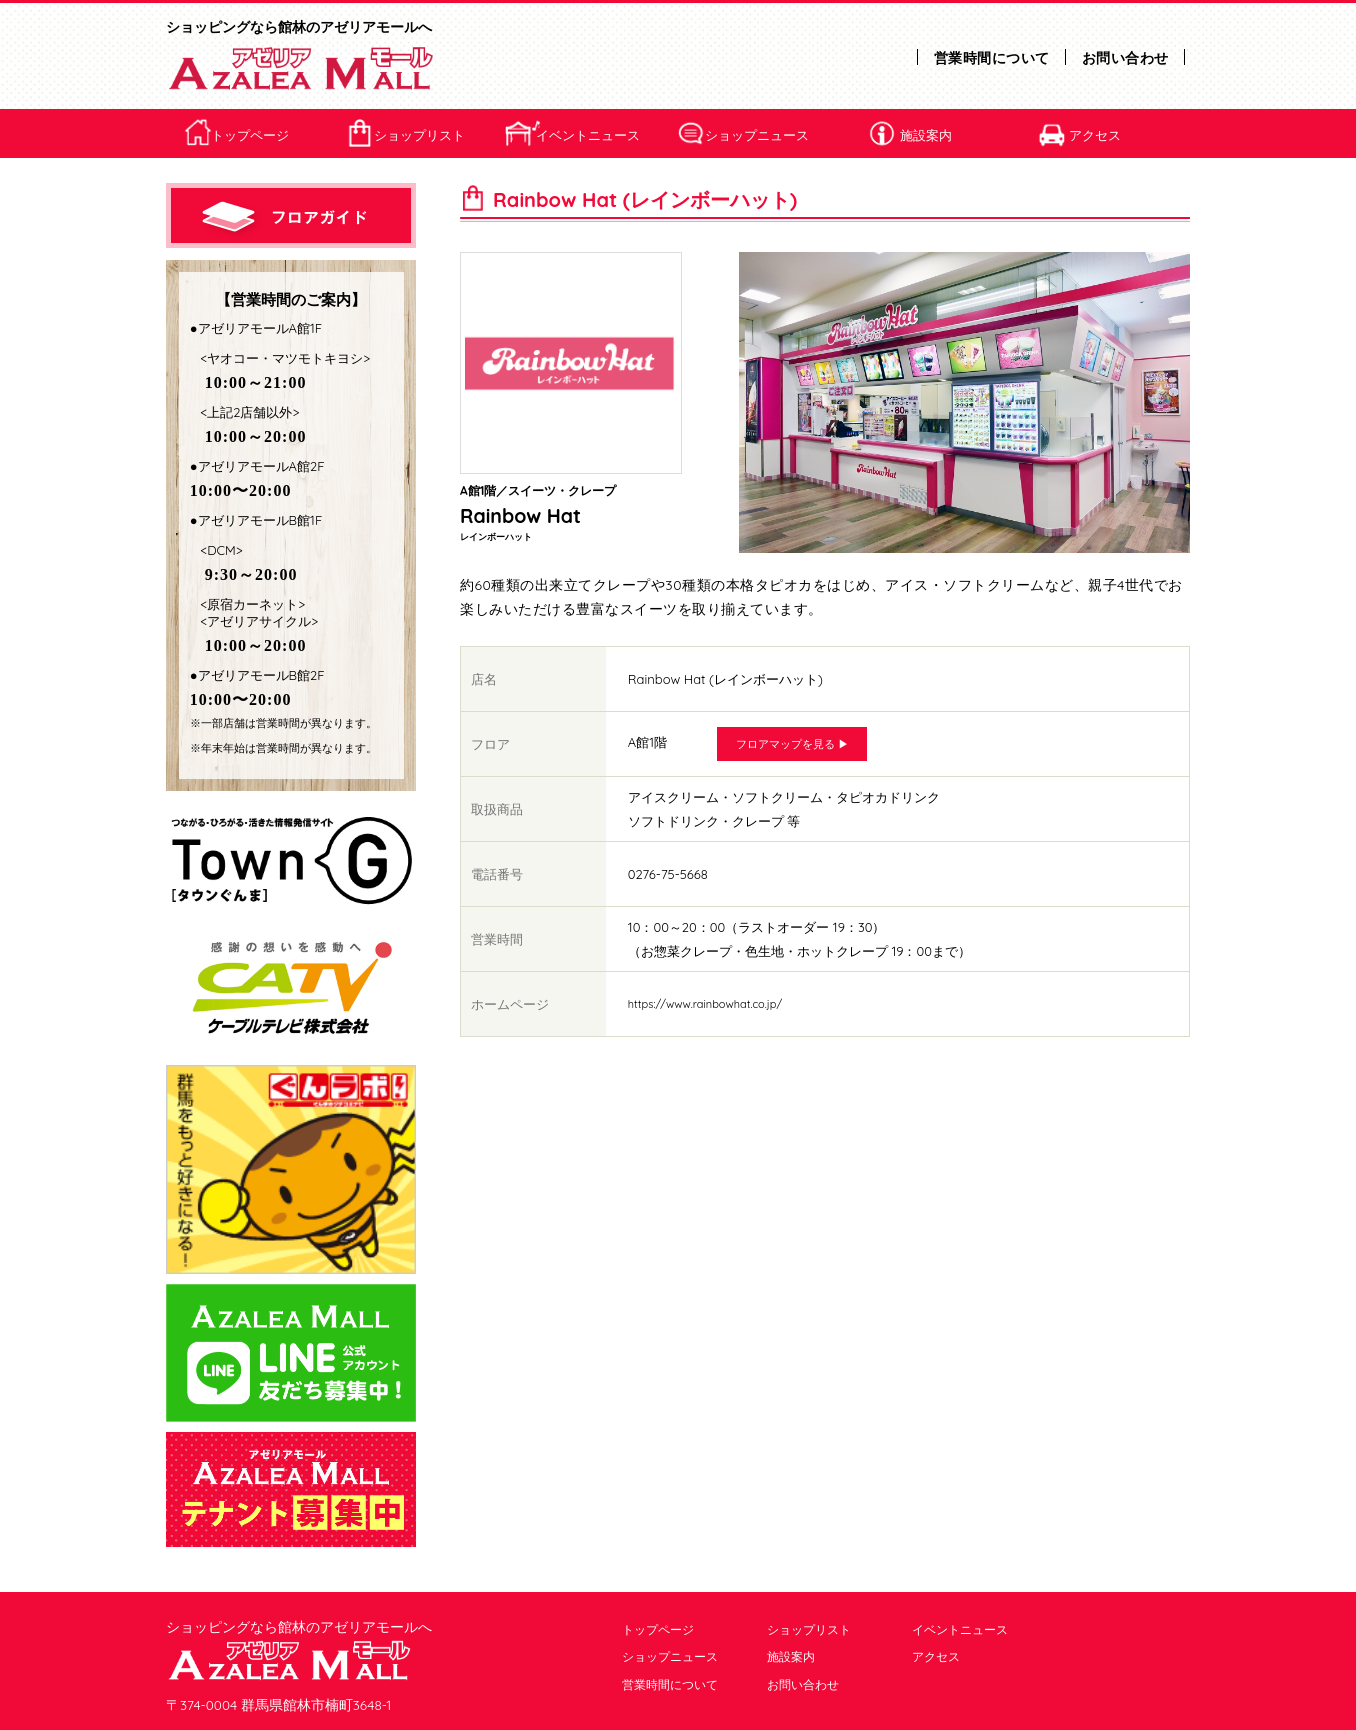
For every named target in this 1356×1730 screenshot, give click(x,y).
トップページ (250, 135)
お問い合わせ (1125, 58)
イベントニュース (588, 135)
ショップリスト (419, 135)
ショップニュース (757, 135)
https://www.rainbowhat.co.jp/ (705, 1004)
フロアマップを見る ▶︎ (792, 744)
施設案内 (926, 135)
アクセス (1095, 135)
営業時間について (992, 58)
